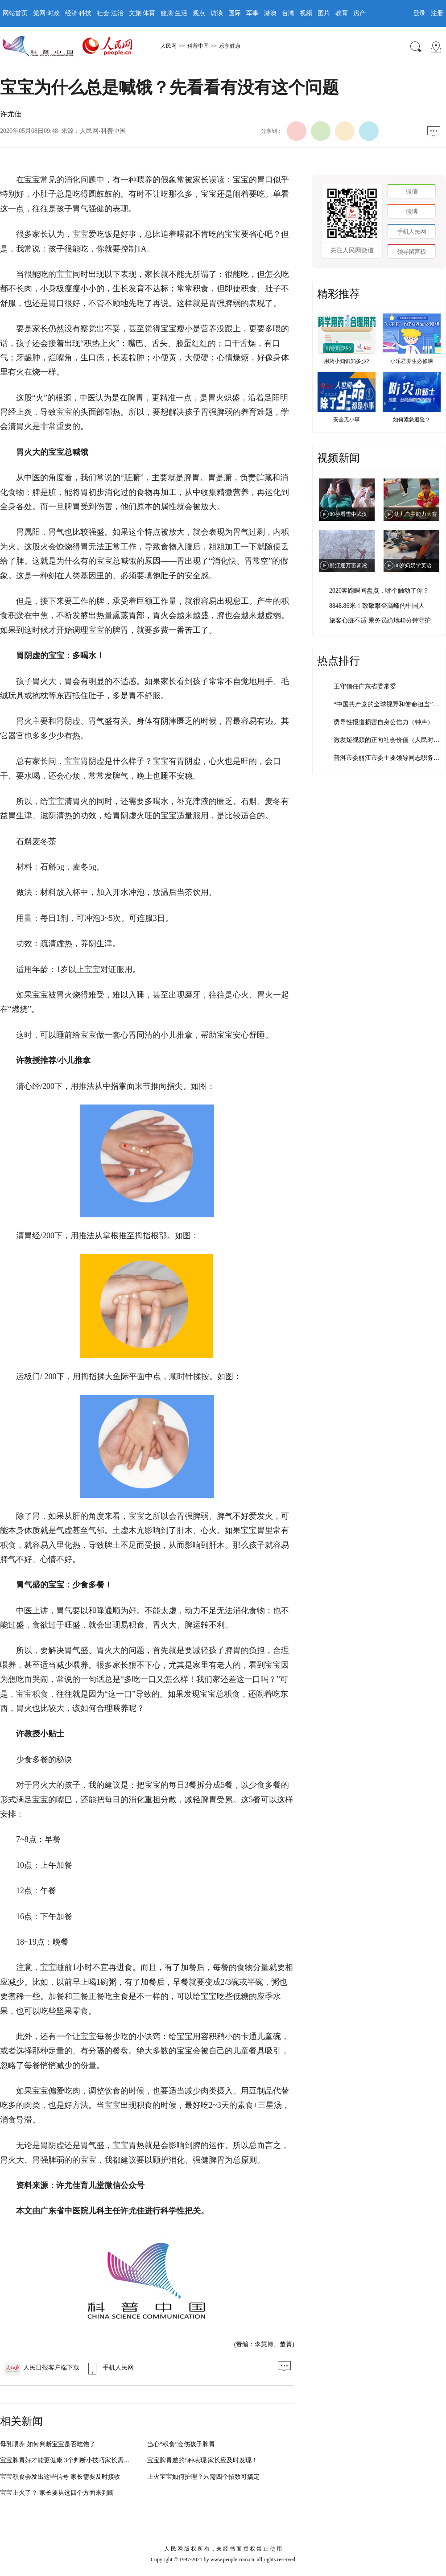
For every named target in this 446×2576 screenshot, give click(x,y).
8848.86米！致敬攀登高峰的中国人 (377, 605)
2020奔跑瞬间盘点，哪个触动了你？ (379, 590)
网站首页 (15, 13)
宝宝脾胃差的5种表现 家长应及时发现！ (202, 2460)
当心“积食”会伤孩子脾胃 (181, 2444)
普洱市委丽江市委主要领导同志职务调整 (390, 757)
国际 (234, 13)
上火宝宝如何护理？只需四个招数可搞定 (203, 2476)
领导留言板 (411, 251)
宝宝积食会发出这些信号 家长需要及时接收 (60, 2476)
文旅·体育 (142, 13)
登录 (419, 13)
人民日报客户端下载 (41, 2367)
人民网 (169, 46)
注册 (437, 13)
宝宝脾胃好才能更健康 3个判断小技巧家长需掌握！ (71, 2460)
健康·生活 (174, 13)
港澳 (270, 13)
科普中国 (198, 46)
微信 (411, 191)
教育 (341, 13)
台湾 (288, 13)
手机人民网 (109, 2367)
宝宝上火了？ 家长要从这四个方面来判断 (57, 2492)
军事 (252, 13)
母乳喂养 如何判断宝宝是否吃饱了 (47, 2444)
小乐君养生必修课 (411, 361)
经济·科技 (78, 13)
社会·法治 (110, 13)
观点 (199, 13)
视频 (306, 13)
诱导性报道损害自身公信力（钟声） (384, 722)
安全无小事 (346, 419)
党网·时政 (46, 13)
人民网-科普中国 (103, 131)
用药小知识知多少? (346, 361)
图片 (324, 13)
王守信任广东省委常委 (365, 686)
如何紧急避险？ (411, 419)
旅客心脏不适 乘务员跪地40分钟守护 (380, 620)
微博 (411, 211)
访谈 (217, 13)
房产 (359, 13)
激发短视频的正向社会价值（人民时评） (390, 740)
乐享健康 (229, 46)
